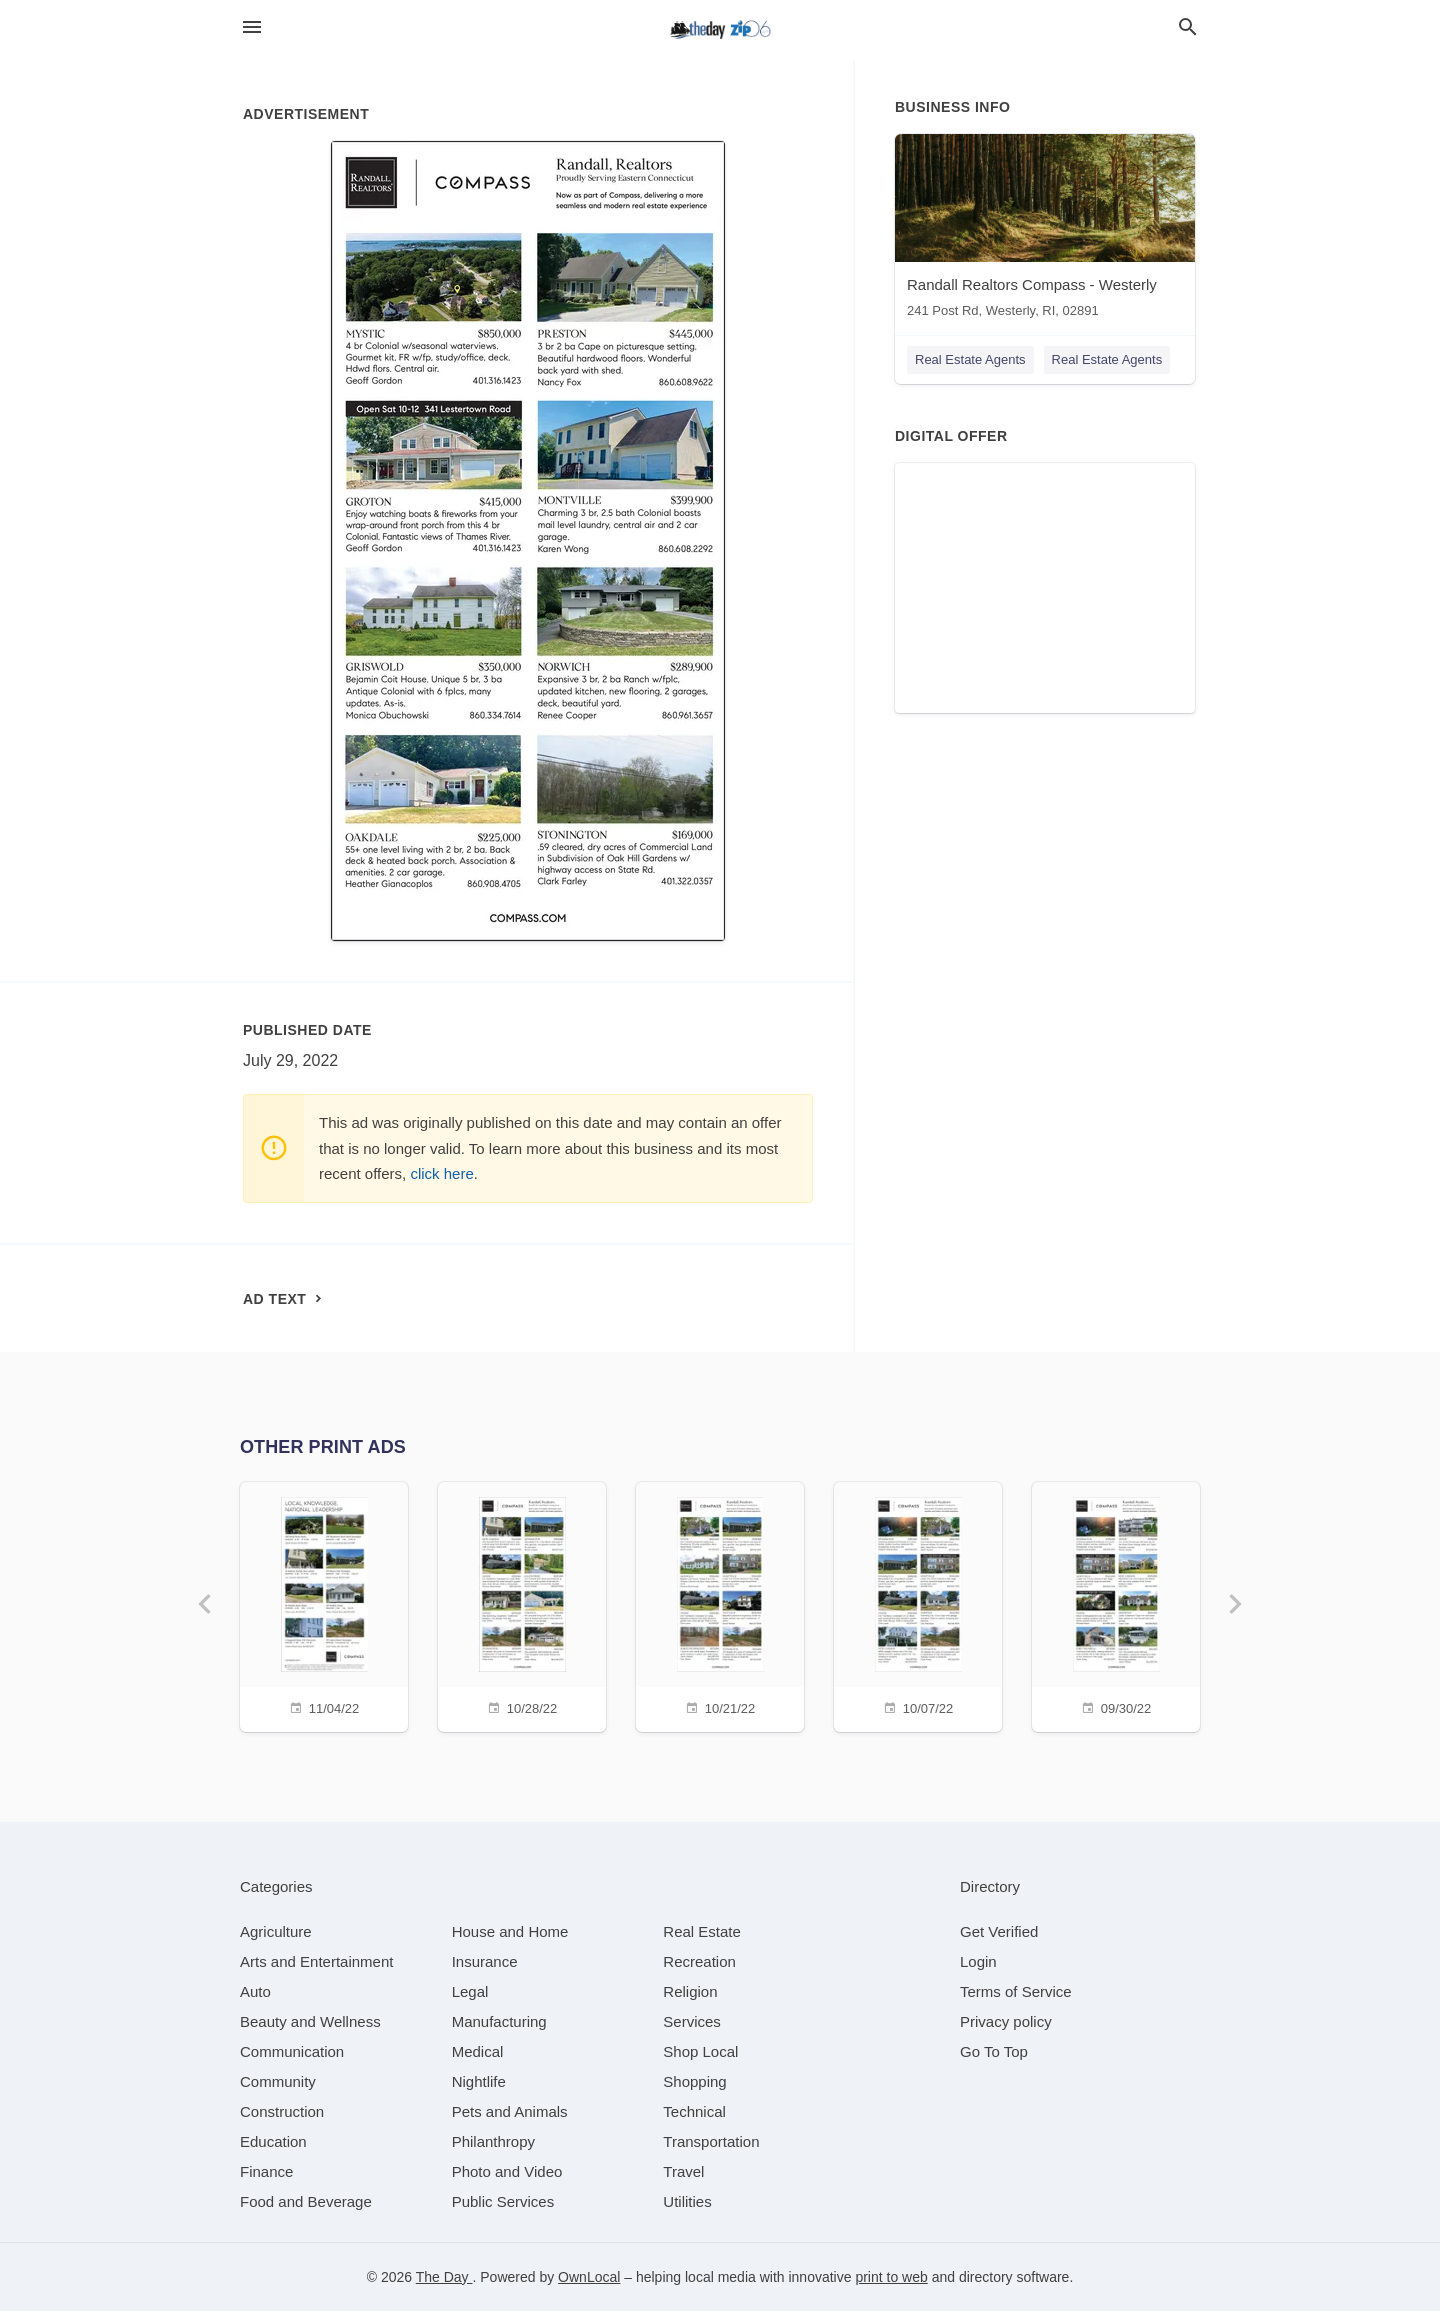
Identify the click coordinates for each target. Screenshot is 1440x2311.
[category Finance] (266, 2171)
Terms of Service (1016, 1991)
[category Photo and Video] (507, 2171)
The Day (444, 2277)
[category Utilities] (687, 2201)
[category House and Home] (510, 1931)
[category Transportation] (711, 2141)
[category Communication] (292, 2051)
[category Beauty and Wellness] (310, 2021)
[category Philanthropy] (493, 2141)
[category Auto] (255, 1991)
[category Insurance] (485, 1961)
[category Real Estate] (702, 1931)
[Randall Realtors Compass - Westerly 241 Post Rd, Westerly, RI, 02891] (1045, 230)
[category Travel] (683, 2171)
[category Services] (692, 2021)
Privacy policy (1006, 2021)
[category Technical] (694, 2111)
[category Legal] (470, 1991)
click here (441, 1173)
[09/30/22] (1116, 1604)
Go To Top (994, 2051)
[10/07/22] (918, 1604)
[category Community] (278, 2081)
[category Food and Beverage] (306, 2201)
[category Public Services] (503, 2201)
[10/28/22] (522, 1604)
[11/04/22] (324, 1604)
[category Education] (273, 2141)
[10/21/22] (720, 1604)
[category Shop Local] (700, 2051)
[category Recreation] (699, 1961)
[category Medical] (478, 2051)
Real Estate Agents (970, 359)
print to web (891, 2277)
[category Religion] (690, 1991)
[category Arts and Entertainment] (316, 1961)
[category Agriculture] (276, 1931)
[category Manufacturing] (499, 2021)
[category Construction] (282, 2111)
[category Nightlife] (479, 2081)
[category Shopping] (694, 2081)
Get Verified (999, 1931)
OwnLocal (589, 2277)
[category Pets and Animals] (510, 2111)
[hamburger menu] (252, 27)
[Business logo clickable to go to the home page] (720, 30)
